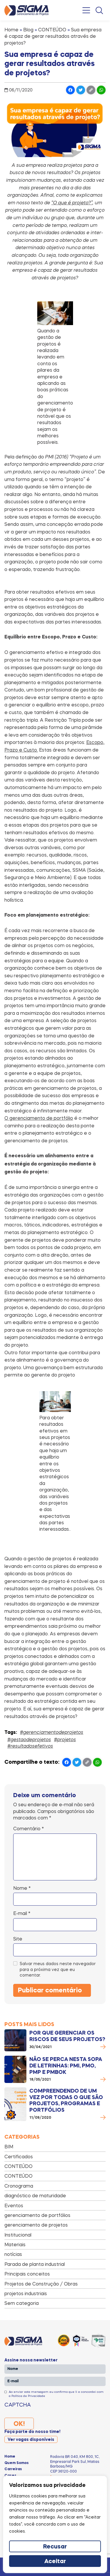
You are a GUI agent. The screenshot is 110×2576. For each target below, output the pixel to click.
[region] (55, 2524)
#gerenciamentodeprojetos (51, 1732)
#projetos (65, 1739)
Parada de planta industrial (34, 2264)
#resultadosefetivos (30, 1746)
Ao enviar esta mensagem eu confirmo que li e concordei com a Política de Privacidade (56, 2393)
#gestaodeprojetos (29, 1739)
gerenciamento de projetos (36, 2225)
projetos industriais (25, 2293)
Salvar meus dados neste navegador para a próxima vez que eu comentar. (58, 1969)
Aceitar (55, 2562)
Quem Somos (16, 2463)
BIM (8, 2147)
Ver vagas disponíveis (31, 2440)
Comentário (28, 1828)
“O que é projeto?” (71, 202)
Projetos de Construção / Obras (41, 2284)
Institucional (17, 2235)
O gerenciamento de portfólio (38, 1118)
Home (11, 30)
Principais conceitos (27, 2274)
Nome (22, 1888)
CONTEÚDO (52, 30)
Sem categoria (21, 2303)
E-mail (22, 1913)
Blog (28, 30)
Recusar (55, 2547)
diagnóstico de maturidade (35, 2195)
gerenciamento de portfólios (37, 2215)
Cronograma (18, 2186)
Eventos (13, 2205)
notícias (13, 2254)
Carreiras (13, 2469)
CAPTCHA (17, 2404)
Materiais (15, 2244)
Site (17, 1939)
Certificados (18, 2156)
